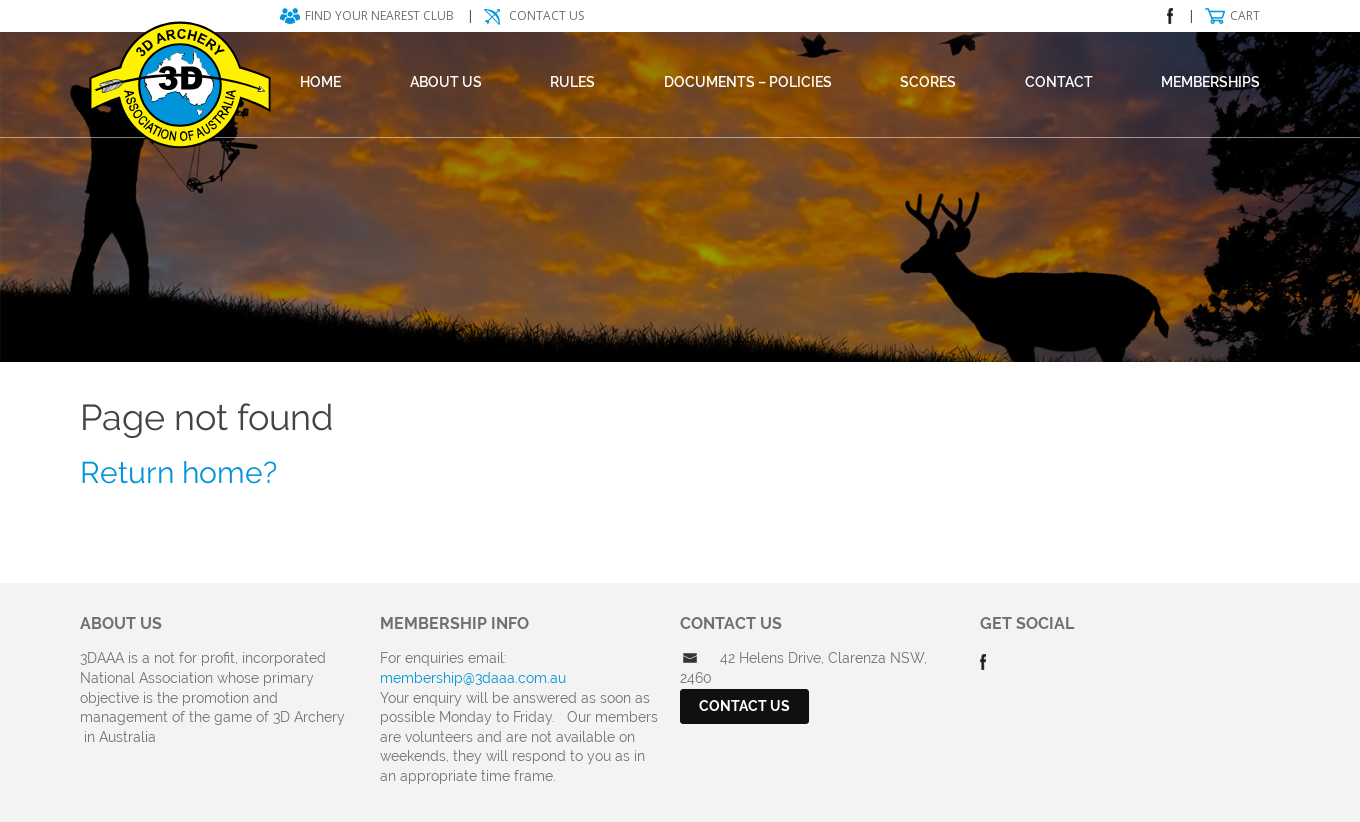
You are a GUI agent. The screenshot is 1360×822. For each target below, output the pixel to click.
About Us (446, 82)
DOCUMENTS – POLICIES (748, 82)
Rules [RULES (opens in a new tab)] (572, 82)
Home (320, 82)
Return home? (178, 472)
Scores (928, 82)
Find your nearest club (379, 15)
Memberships (1210, 82)
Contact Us (546, 15)
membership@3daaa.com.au (473, 678)
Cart (1245, 15)
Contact (1059, 82)
